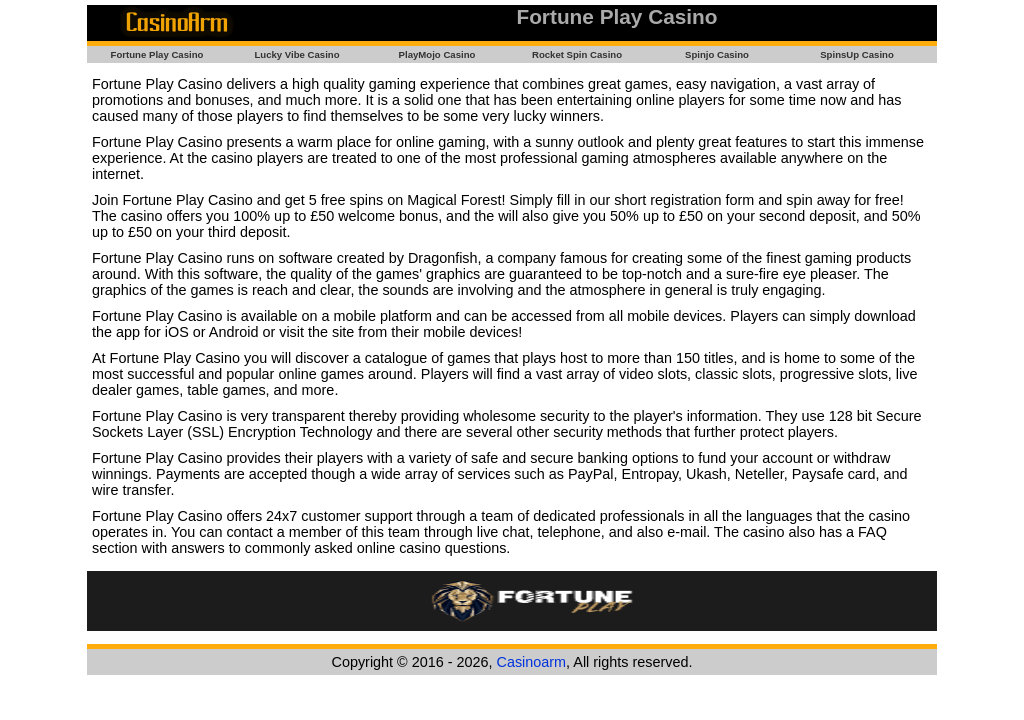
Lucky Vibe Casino (296, 54)
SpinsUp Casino (857, 54)
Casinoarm (532, 662)
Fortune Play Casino (157, 54)
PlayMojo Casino (437, 54)
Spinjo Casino (717, 54)
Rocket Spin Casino (577, 54)
